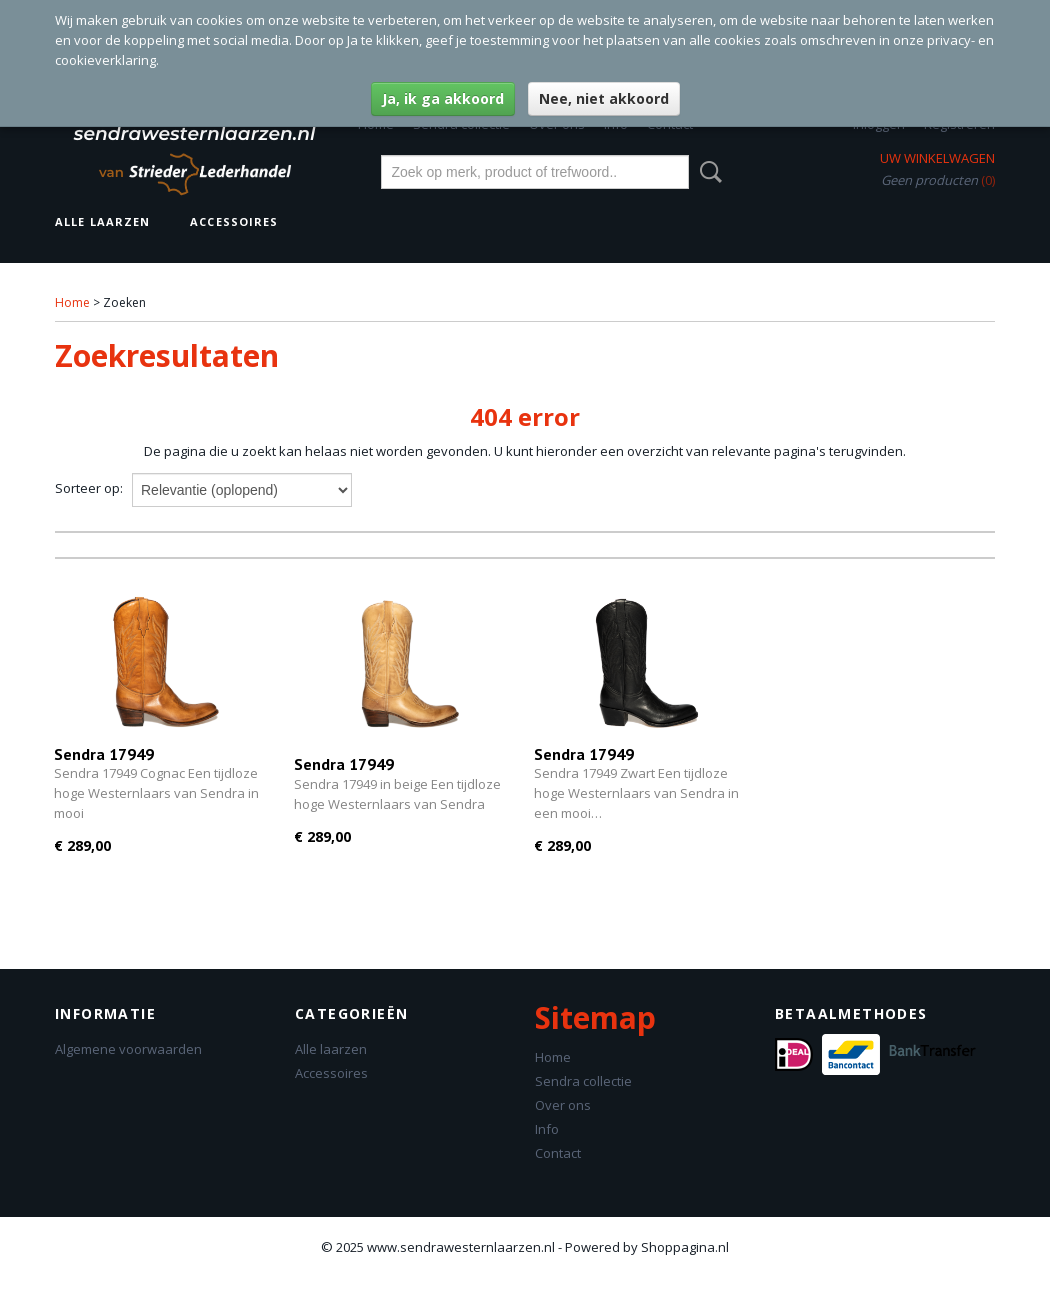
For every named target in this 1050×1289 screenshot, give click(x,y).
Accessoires (234, 221)
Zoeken (707, 172)
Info (547, 1129)
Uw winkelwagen (937, 158)
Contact (558, 1153)
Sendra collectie (583, 1081)
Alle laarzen (102, 221)
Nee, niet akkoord (604, 98)
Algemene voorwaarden (128, 1049)
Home (72, 302)
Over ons (563, 1105)
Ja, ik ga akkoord (443, 98)
